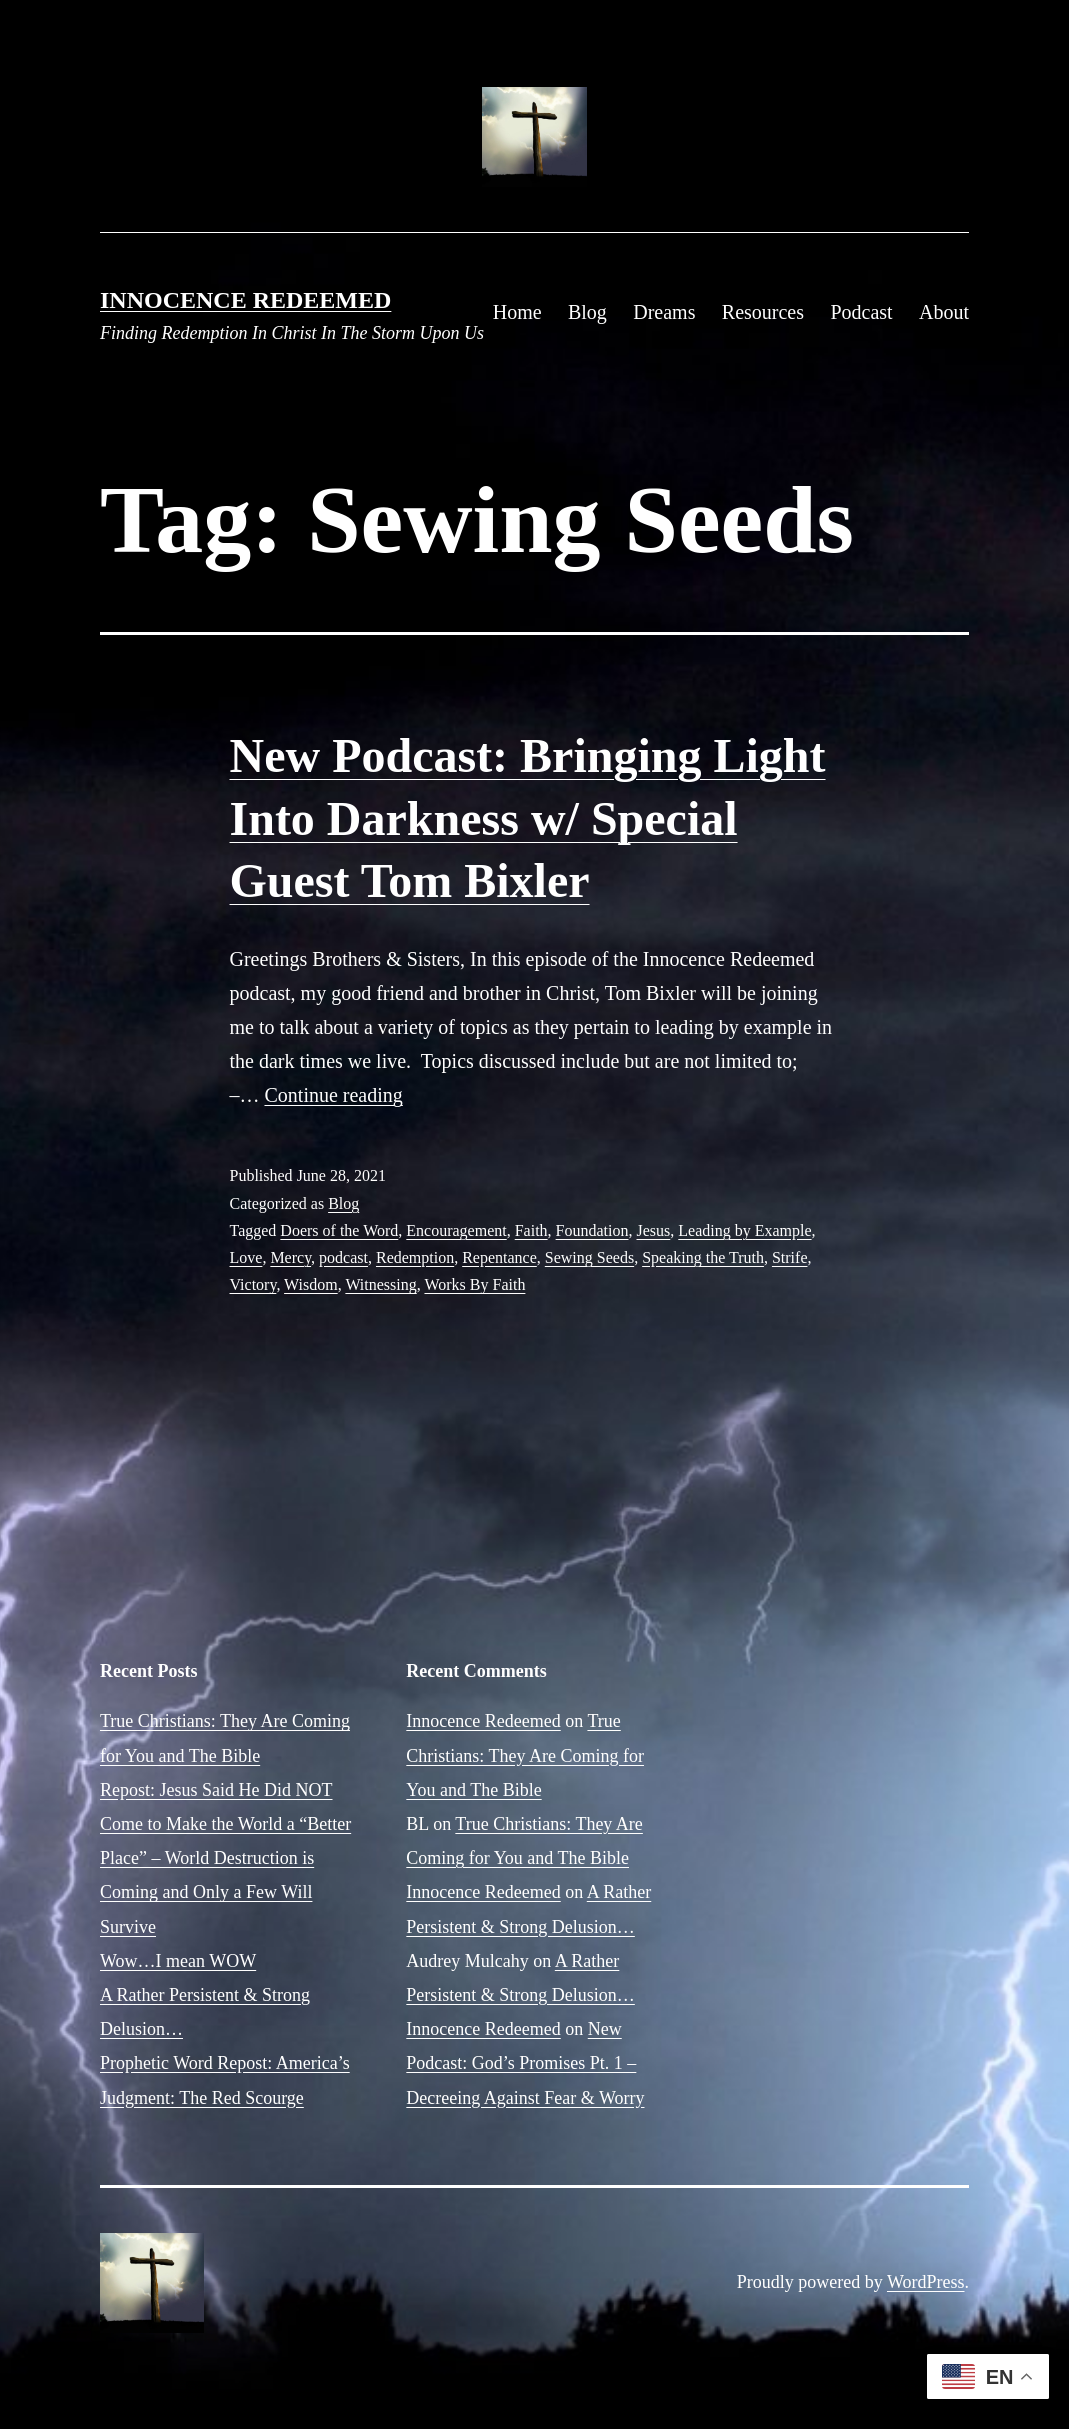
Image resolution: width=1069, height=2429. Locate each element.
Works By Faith (474, 1284)
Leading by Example (744, 1230)
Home (517, 312)
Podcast (861, 312)
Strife (790, 1257)
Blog (587, 312)
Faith (531, 1230)
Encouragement (456, 1230)
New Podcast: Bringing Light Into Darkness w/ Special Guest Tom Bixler (528, 818)
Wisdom (311, 1284)
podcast (343, 1257)
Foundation (592, 1230)
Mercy (290, 1257)
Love (246, 1257)
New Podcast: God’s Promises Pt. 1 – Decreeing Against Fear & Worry (525, 2063)
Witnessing (380, 1284)
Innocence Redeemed (245, 300)
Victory (253, 1284)
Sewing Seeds (589, 1257)
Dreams (664, 312)
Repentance (499, 1257)
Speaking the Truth (703, 1257)
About (944, 312)
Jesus (654, 1230)
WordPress (926, 2282)
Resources (763, 312)
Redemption (415, 1257)
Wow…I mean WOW (178, 1961)
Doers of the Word (339, 1230)
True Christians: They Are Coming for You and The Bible (525, 1755)
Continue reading (334, 1095)
